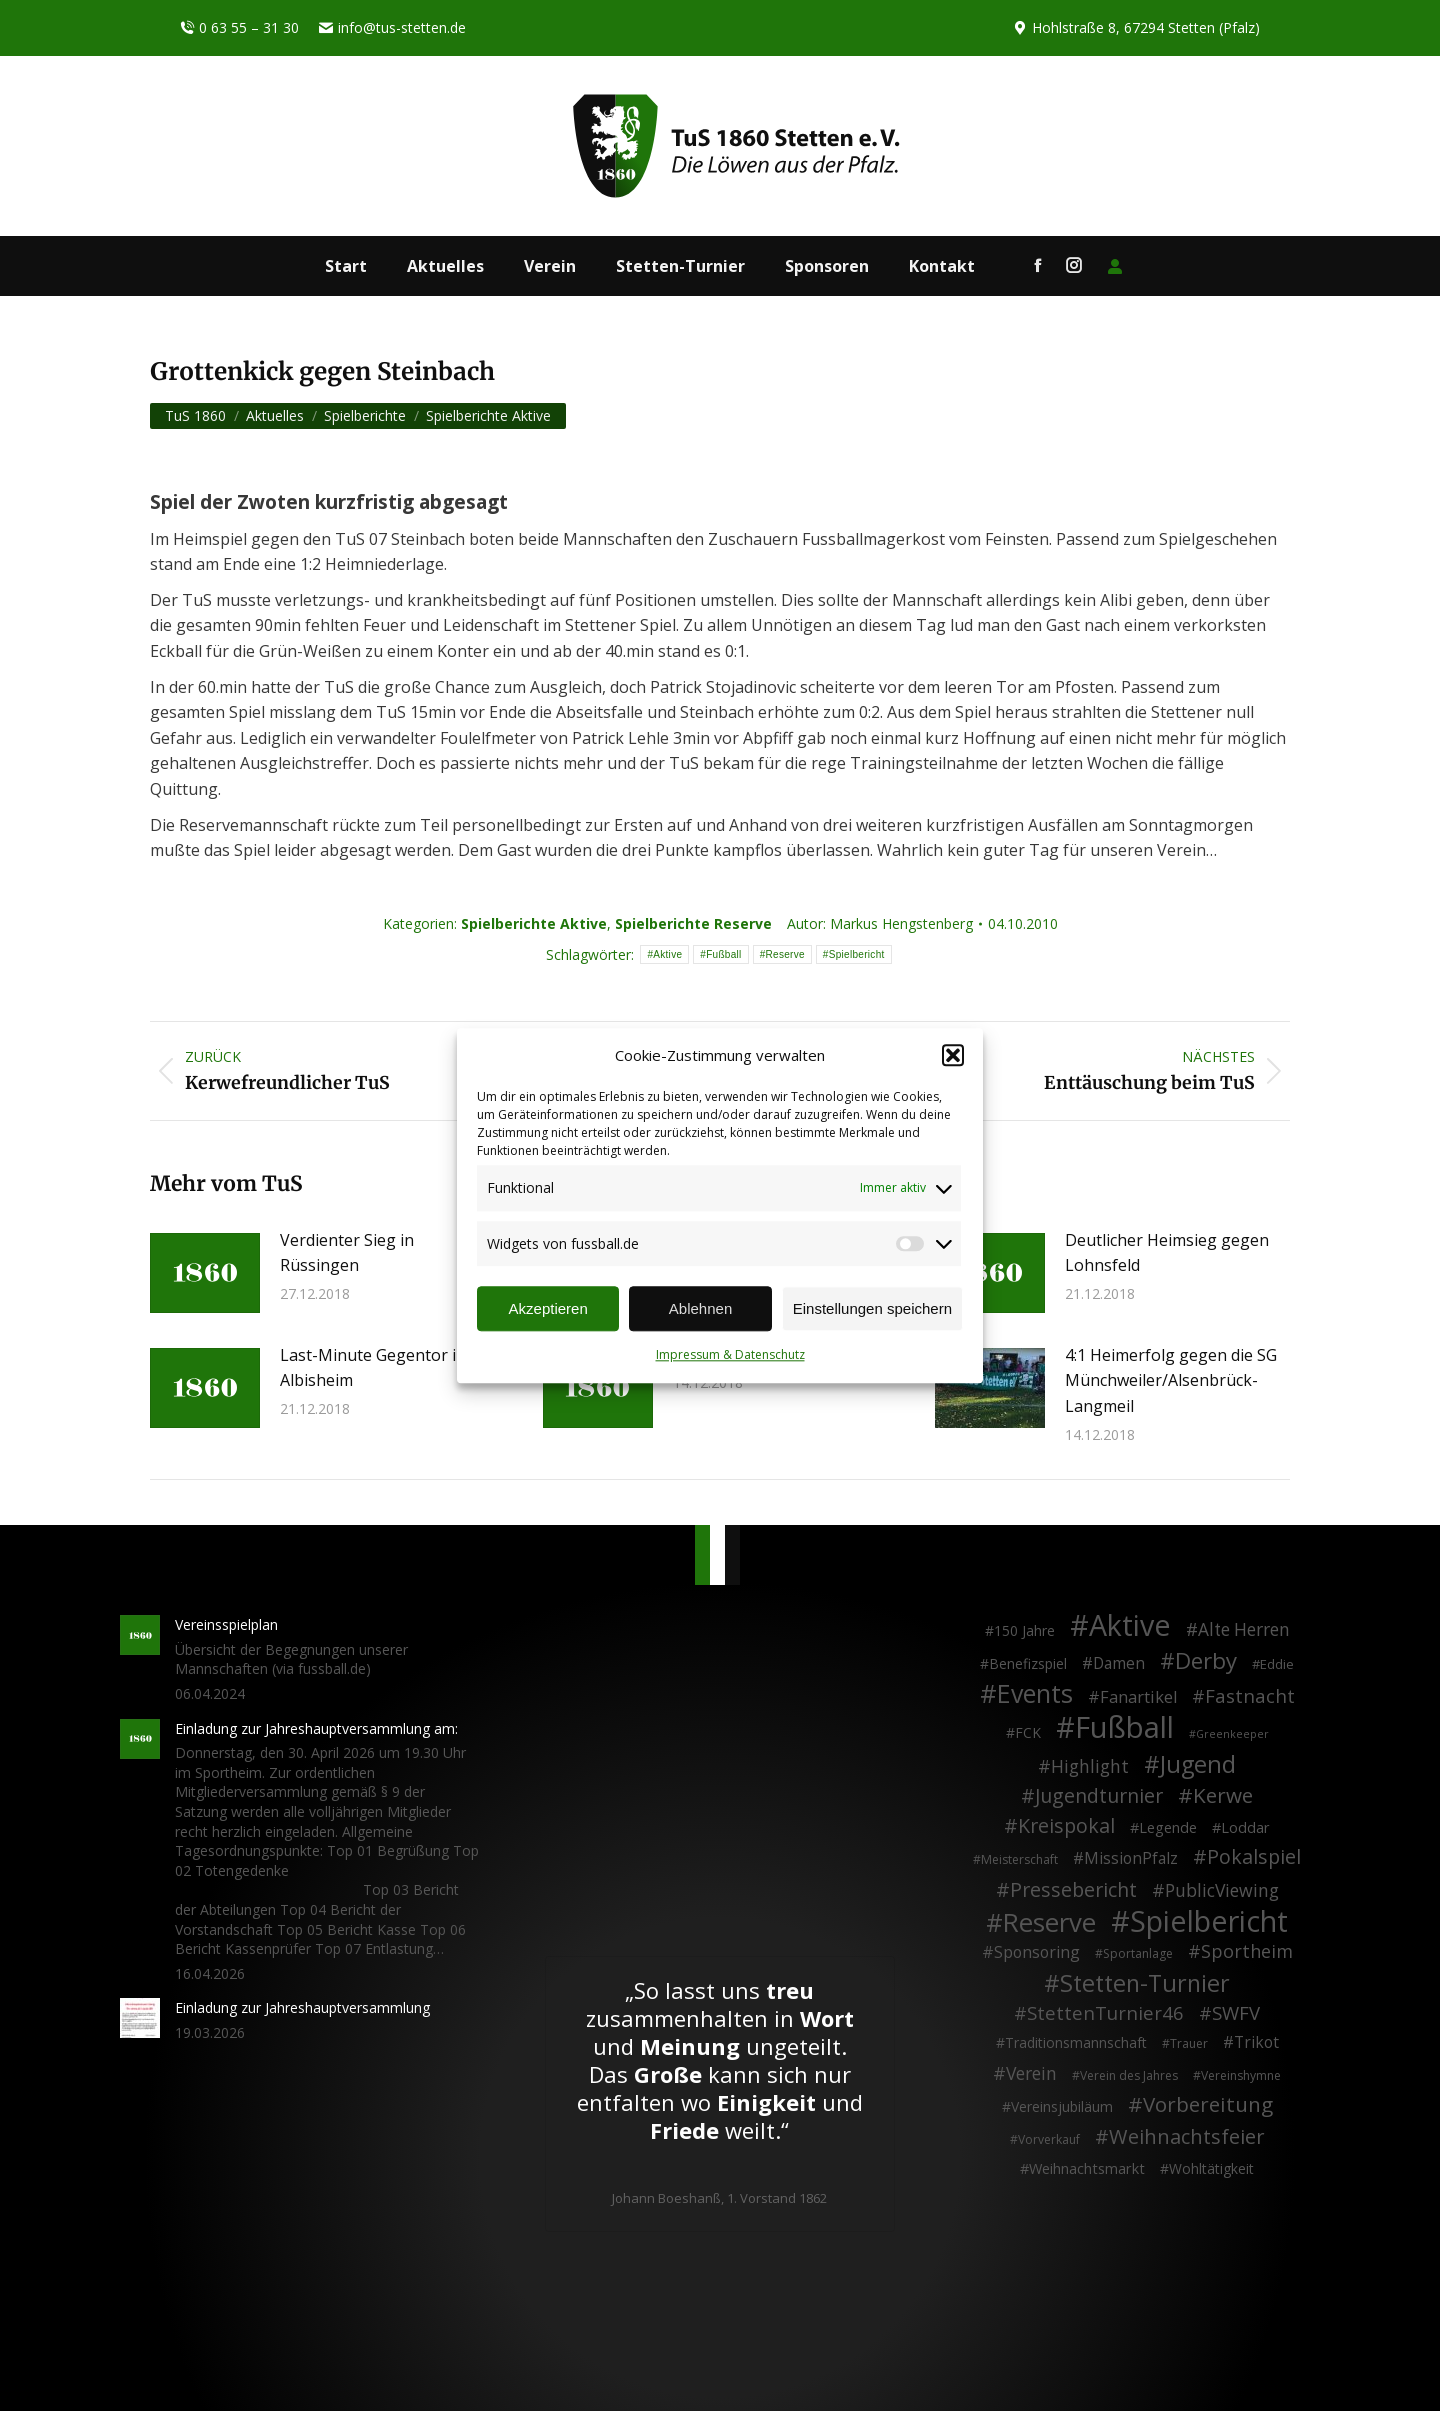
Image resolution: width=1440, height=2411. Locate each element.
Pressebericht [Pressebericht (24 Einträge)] (1073, 1890)
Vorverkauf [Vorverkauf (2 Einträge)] (1049, 2139)
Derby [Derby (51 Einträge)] (1206, 1661)
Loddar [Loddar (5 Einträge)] (1245, 1827)
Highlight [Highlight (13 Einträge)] (1090, 1767)
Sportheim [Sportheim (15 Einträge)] (1247, 1952)
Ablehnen (700, 1308)
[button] (953, 1056)
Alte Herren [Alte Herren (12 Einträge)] (1244, 1630)
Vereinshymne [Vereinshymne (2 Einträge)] (1241, 2075)
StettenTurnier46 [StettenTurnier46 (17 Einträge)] (1105, 2013)
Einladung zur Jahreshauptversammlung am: (316, 1728)
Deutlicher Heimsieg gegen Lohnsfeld (1167, 1253)
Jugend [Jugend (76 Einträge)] (1198, 1765)
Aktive (667, 954)
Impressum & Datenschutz (730, 1355)
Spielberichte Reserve (693, 923)
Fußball (723, 954)
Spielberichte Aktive (534, 923)
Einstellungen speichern (872, 1308)
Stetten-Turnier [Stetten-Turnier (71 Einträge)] (1145, 1984)
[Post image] (205, 1273)
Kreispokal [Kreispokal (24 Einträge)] (1066, 1826)
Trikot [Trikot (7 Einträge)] (1256, 2043)
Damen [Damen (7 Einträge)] (1119, 1664)
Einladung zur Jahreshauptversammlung (302, 2007)
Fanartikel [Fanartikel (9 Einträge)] (1138, 1698)
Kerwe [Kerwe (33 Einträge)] (1223, 1796)
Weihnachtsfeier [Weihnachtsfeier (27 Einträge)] (1187, 2137)
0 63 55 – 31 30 (239, 28)
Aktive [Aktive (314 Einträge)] (1130, 1625)
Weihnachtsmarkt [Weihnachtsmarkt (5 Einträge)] (1087, 2168)
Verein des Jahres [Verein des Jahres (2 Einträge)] (1129, 2075)
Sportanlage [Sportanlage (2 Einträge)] (1138, 1953)
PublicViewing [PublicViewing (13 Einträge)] (1222, 1891)
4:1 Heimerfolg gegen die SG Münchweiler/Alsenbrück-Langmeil (1171, 1380)
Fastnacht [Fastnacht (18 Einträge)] (1250, 1696)
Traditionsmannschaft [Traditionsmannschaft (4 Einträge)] (1076, 2042)
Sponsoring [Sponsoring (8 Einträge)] (1037, 1953)
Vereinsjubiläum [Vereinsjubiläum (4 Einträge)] (1062, 2106)
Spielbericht (857, 954)
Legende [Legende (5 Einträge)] (1168, 1827)
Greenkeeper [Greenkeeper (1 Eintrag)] (1232, 1734)
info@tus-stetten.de (392, 28)
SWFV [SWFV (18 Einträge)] (1236, 2013)
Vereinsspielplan (226, 1624)
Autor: (880, 923)
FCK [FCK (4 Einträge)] (1028, 1732)
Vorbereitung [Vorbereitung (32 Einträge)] (1208, 2105)
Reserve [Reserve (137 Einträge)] (1049, 1923)
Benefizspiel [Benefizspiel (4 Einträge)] (1028, 1663)
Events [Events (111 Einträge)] (1035, 1694)
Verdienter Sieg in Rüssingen (347, 1253)
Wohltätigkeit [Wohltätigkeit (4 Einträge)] (1211, 2168)
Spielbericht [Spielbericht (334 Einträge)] (1209, 1921)
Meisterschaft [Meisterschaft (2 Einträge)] (1019, 1859)
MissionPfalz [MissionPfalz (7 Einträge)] (1131, 1859)
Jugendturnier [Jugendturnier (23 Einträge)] (1099, 1796)
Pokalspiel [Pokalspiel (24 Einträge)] (1254, 1857)
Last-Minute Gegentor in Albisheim (373, 1368)
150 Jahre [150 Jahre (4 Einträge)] (1024, 1630)
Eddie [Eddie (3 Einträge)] (1277, 1664)
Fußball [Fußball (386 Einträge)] (1124, 1728)
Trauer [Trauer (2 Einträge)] (1189, 2043)
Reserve (785, 954)
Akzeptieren (548, 1308)
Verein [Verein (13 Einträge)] (1031, 2074)
